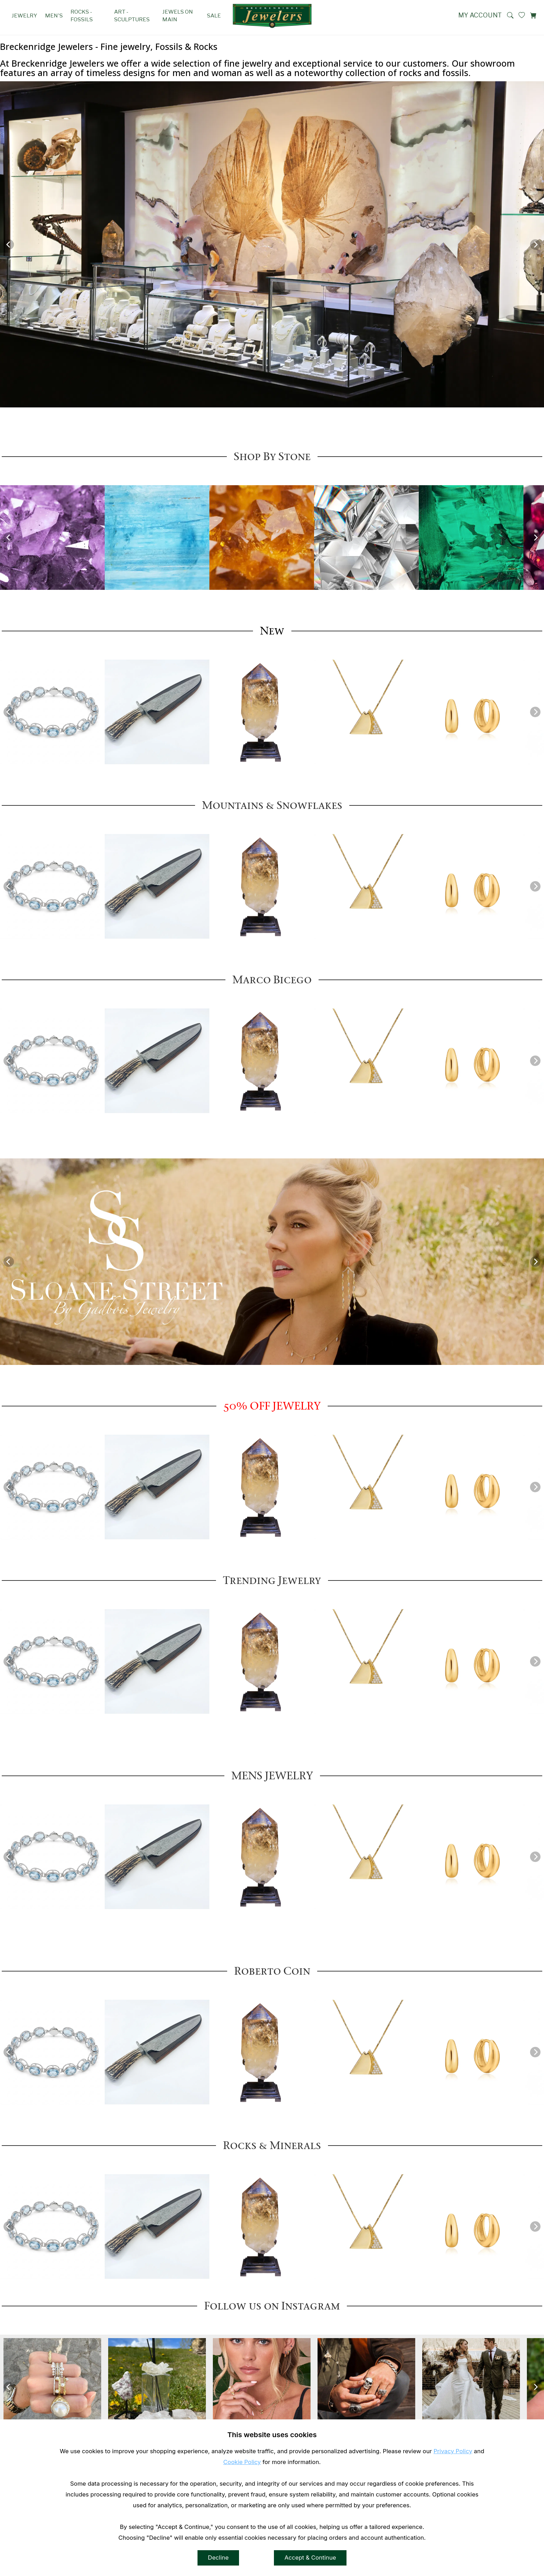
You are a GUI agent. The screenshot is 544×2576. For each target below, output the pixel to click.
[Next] (535, 244)
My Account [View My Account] (480, 15)
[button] (510, 15)
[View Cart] (533, 15)
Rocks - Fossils (81, 15)
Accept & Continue (310, 2563)
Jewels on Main (177, 15)
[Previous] (8, 244)
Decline (218, 2563)
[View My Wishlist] (522, 15)
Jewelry (24, 15)
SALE (214, 15)
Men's (54, 15)
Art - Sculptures (132, 15)
